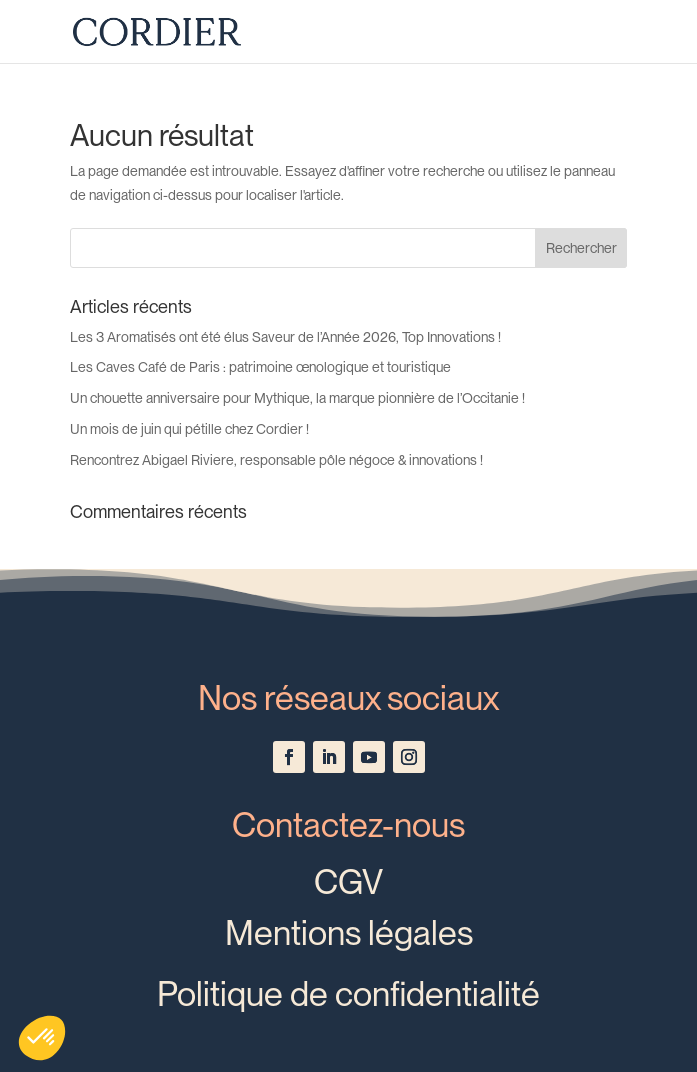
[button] (42, 1038)
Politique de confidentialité (348, 993)
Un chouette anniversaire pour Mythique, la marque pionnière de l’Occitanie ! (297, 398)
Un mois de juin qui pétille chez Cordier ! (189, 429)
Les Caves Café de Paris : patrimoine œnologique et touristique (260, 367)
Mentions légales (349, 932)
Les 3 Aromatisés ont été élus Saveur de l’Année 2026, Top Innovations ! (285, 337)
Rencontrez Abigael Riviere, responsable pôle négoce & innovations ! (276, 460)
